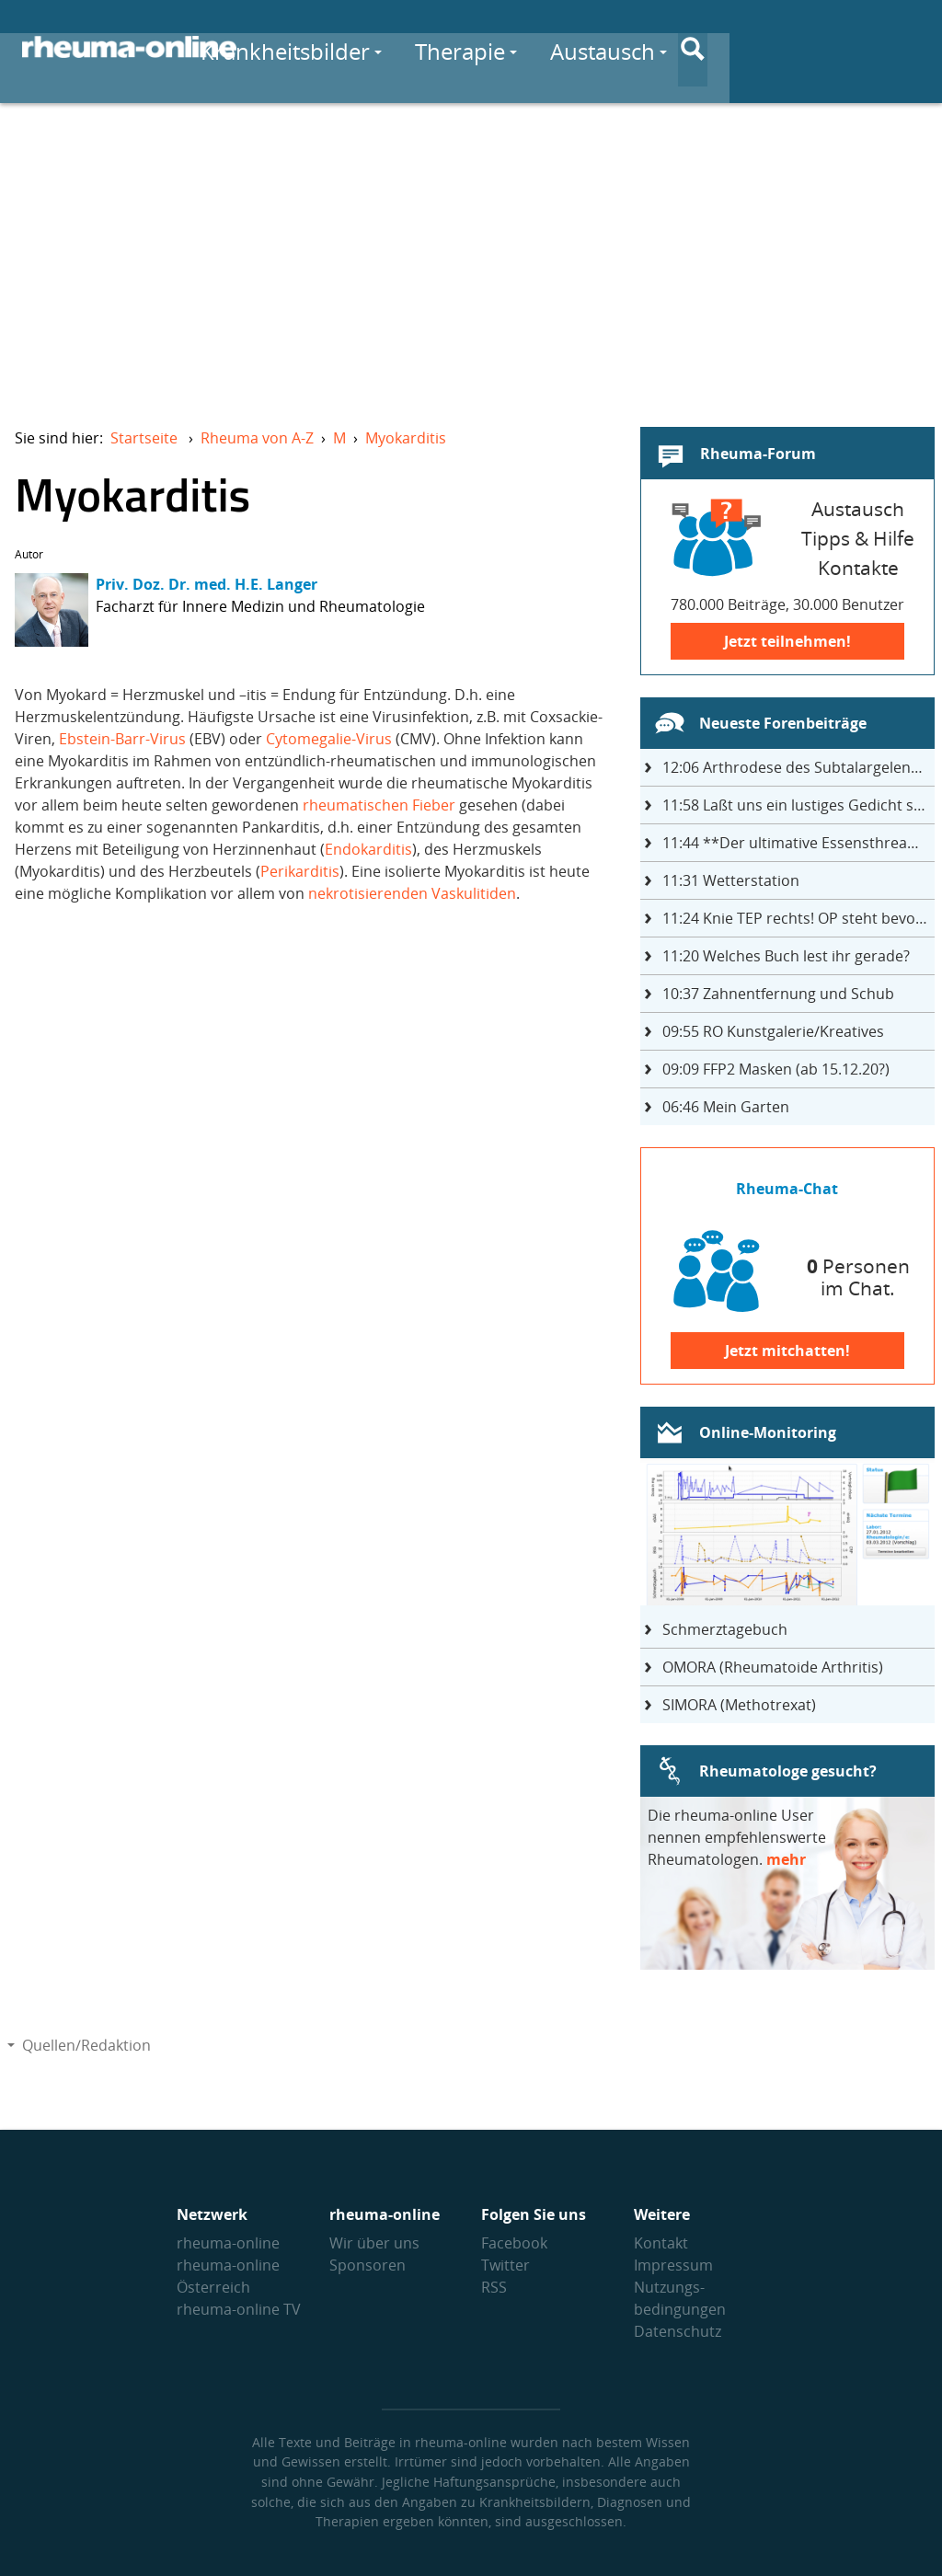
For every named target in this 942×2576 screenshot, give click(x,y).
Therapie (619, 47)
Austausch (760, 47)
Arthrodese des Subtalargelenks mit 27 (798, 767)
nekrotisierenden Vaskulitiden (412, 893)
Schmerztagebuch (724, 1629)
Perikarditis (299, 871)
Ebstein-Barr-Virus (122, 739)
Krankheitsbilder (444, 47)
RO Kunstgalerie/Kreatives (773, 1031)
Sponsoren (367, 2265)
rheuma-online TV (239, 2309)
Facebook (514, 2243)
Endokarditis (368, 849)
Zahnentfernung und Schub (778, 993)
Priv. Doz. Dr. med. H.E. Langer (206, 584)
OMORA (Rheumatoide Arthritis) (772, 1667)
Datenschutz (677, 2331)
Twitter (505, 2265)
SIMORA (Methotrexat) (739, 1705)
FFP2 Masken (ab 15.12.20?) (776, 1069)
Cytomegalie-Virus (329, 739)
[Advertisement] (471, 254)
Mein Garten (725, 1107)
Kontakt (661, 2243)
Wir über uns (374, 2243)
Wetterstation (730, 880)
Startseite (144, 438)
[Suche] (905, 48)
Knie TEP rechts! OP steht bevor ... (798, 918)
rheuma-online (228, 2243)
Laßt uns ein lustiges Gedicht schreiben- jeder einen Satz (798, 805)
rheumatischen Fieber (379, 805)
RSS (494, 2287)
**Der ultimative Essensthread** (797, 843)
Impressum (673, 2265)
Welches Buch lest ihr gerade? (786, 956)
